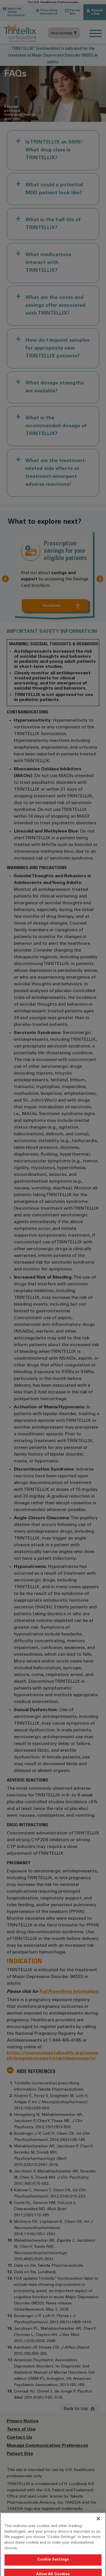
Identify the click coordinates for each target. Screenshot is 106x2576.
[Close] (98, 2536)
